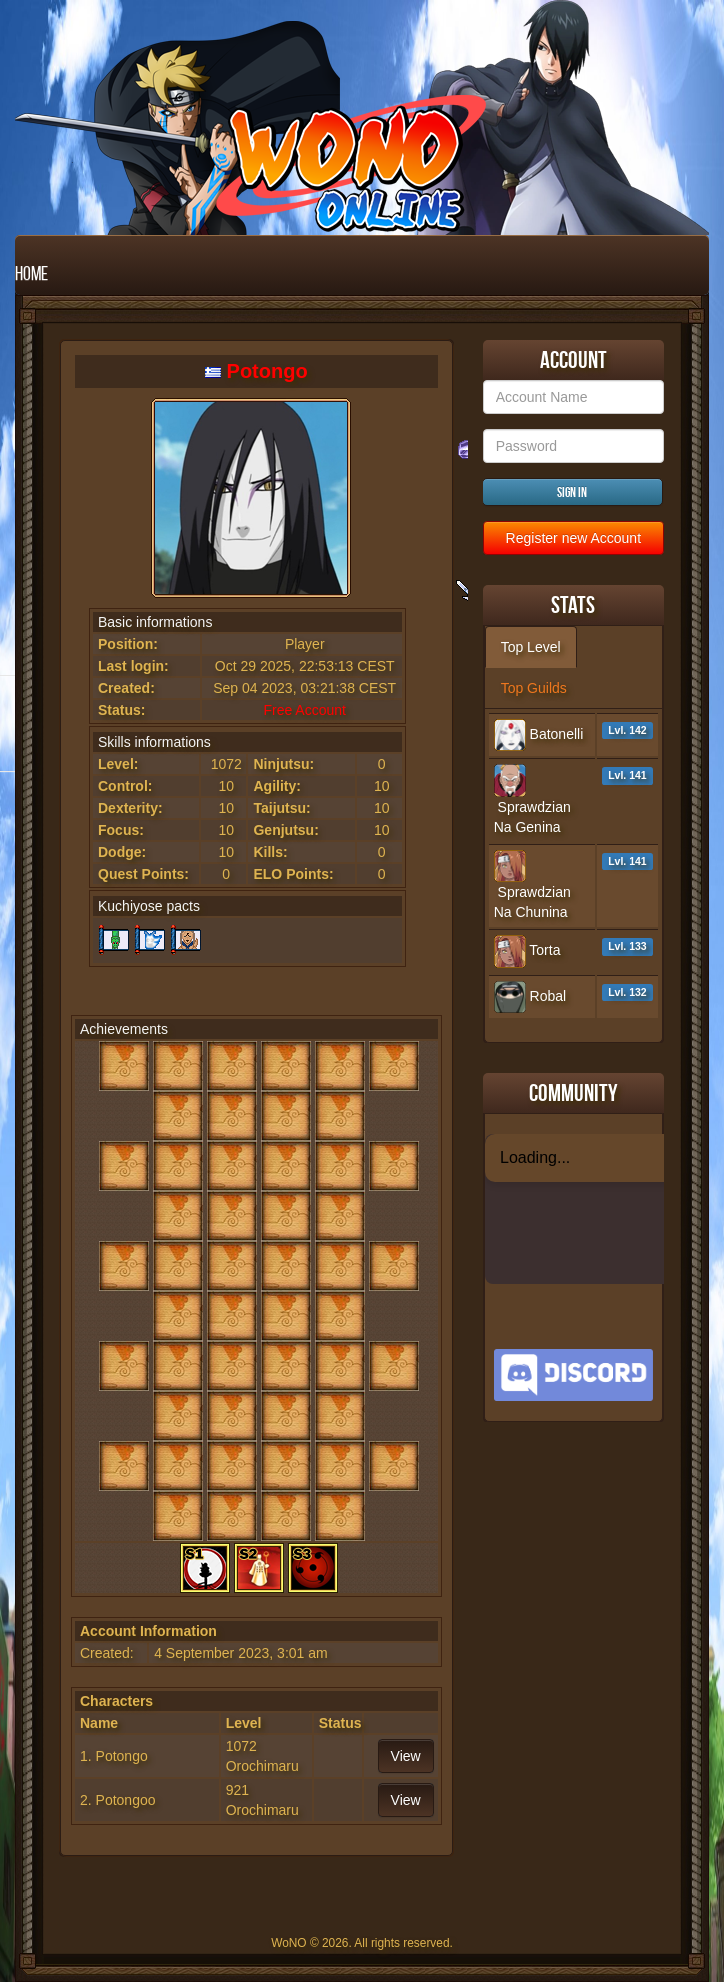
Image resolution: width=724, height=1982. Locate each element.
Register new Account (573, 538)
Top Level (531, 647)
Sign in (572, 492)
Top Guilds (534, 688)
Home (31, 273)
